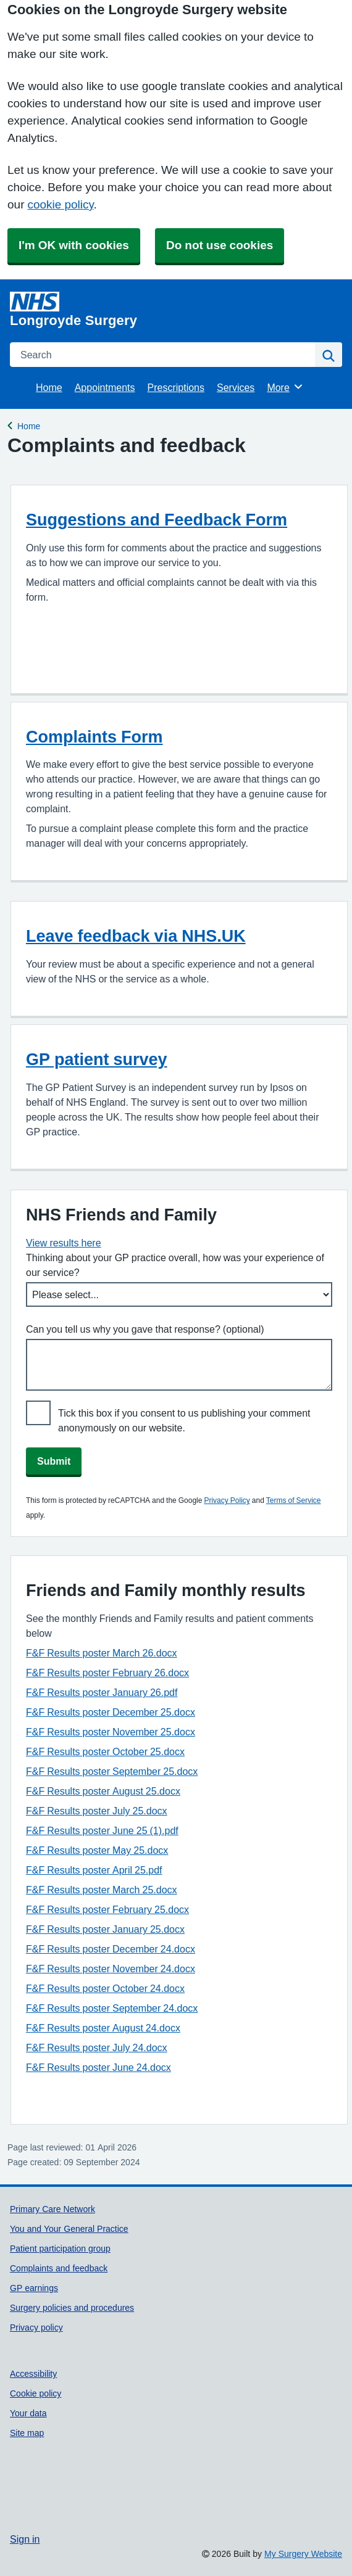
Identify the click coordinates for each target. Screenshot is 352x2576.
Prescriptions (176, 387)
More (285, 386)
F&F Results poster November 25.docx (110, 1732)
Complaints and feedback (58, 2268)
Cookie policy (35, 2393)
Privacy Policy (226, 1500)
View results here (63, 1243)
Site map (27, 2433)
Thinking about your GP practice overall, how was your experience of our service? (175, 1265)
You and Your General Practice (69, 2228)
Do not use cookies (219, 245)
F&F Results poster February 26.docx (107, 1672)
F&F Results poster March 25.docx (101, 1890)
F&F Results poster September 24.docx (112, 2008)
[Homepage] (173, 309)
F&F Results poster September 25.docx (112, 1771)
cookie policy (60, 204)
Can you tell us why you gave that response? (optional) (145, 1329)
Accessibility (33, 2373)
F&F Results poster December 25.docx (110, 1712)
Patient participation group (60, 2248)
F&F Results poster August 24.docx (103, 2028)
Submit (53, 1461)
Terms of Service (293, 1500)
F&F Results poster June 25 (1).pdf (102, 1830)
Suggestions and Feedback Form (156, 519)
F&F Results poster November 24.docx (110, 1968)
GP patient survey (96, 1059)
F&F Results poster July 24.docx (96, 2047)
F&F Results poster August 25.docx (103, 1791)
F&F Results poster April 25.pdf (94, 1870)
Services (235, 387)
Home (49, 387)
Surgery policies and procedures (72, 2307)
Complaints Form (94, 736)
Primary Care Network (52, 2209)
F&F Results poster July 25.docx (96, 1811)
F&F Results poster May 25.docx (97, 1850)
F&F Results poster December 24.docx (110, 1949)
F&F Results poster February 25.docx (107, 1909)
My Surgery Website (303, 2553)
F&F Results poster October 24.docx (105, 1988)
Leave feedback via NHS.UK (136, 936)
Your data (28, 2413)
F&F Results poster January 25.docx (105, 1929)
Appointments (105, 387)
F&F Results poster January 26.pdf (101, 1692)
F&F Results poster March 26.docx (101, 1653)
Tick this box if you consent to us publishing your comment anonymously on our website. (184, 1420)
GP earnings (34, 2288)
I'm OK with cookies (74, 245)
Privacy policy (36, 2327)
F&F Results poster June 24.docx (98, 2067)
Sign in (25, 2539)
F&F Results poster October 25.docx (105, 1751)
